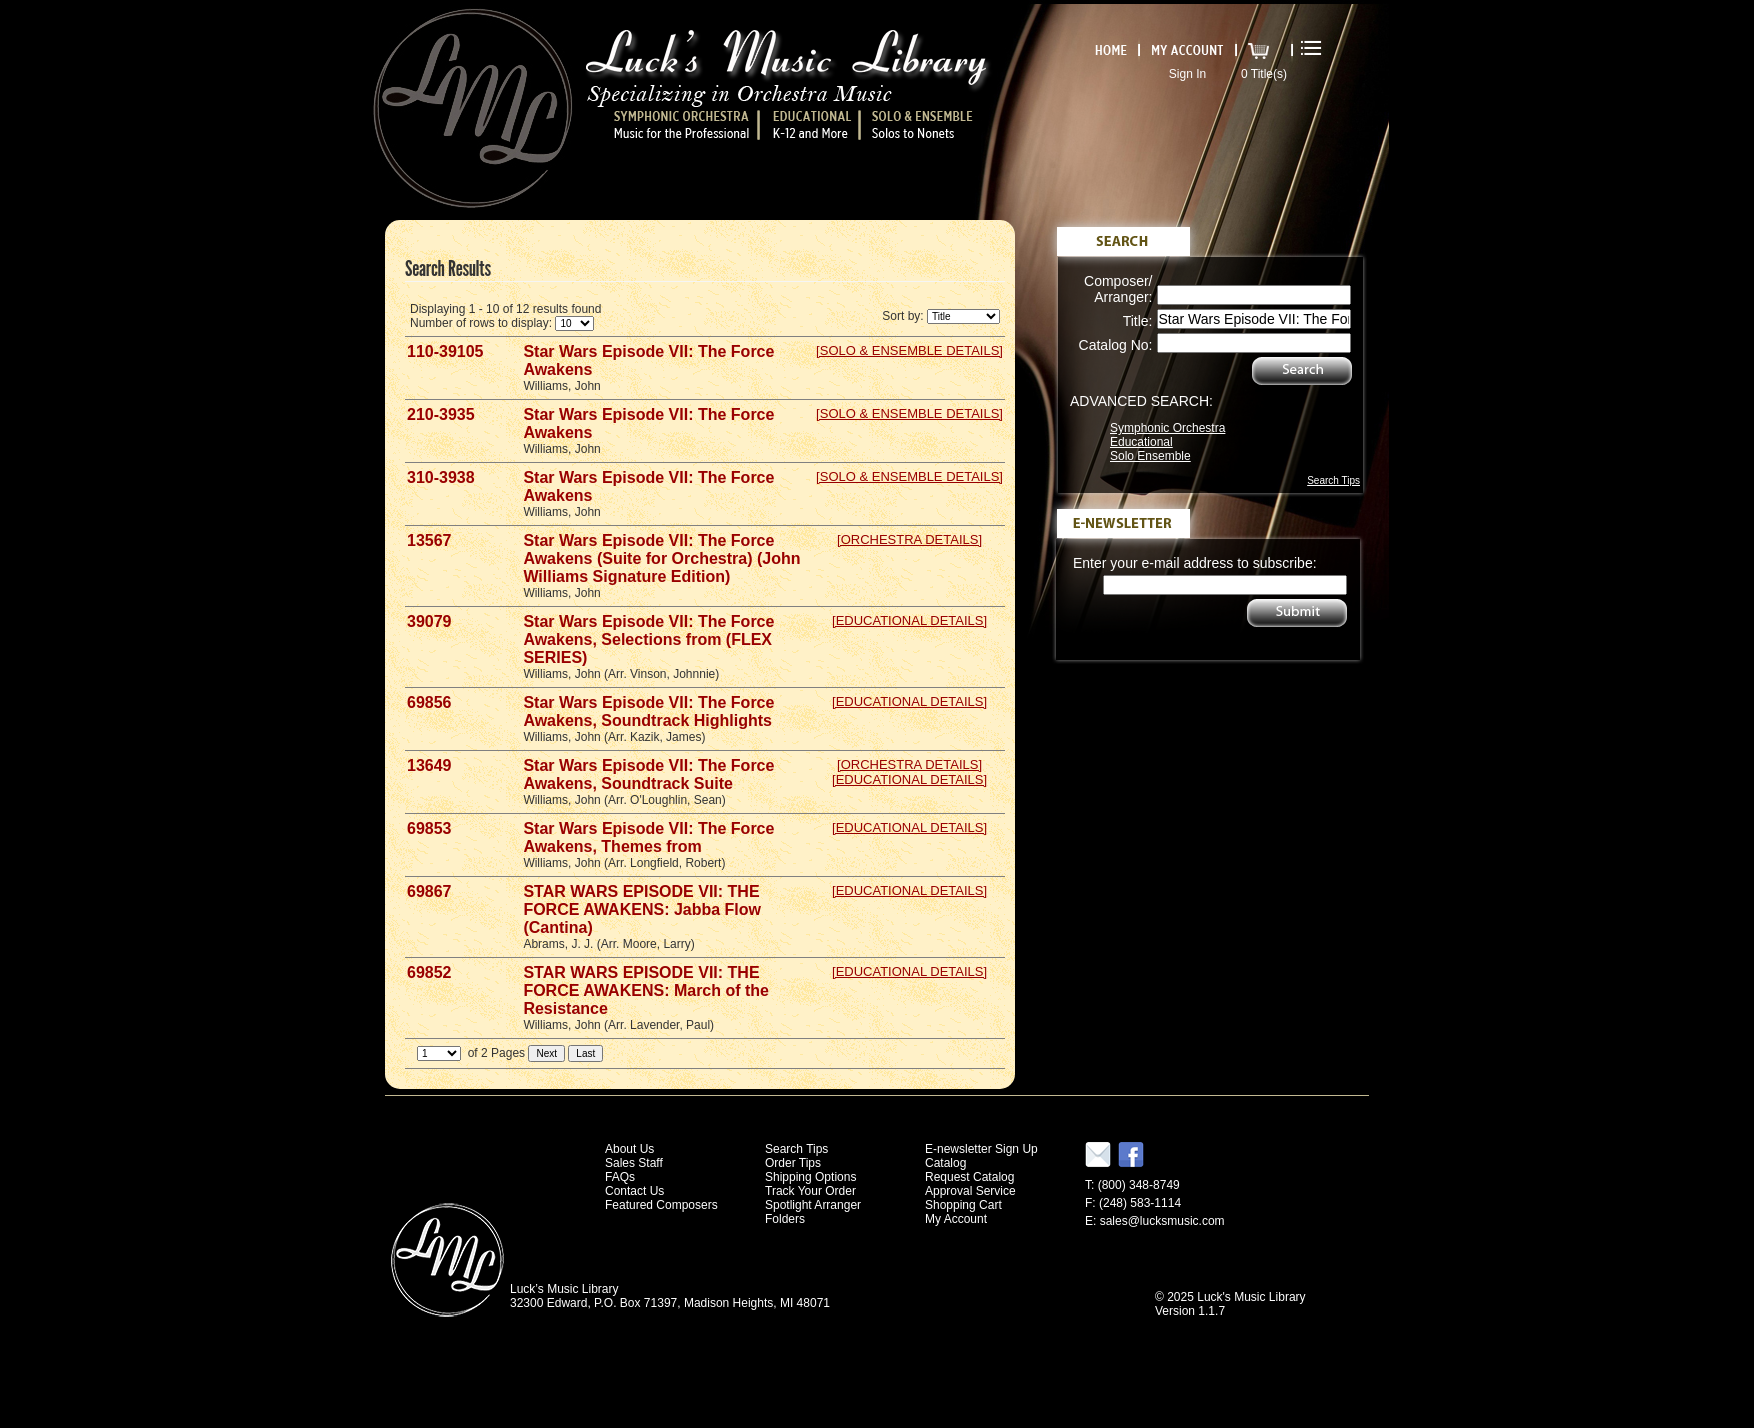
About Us (629, 1149)
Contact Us (634, 1191)
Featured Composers (661, 1205)
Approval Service (970, 1191)
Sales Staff (634, 1163)
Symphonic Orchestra (1167, 428)
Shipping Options (810, 1177)
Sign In (1187, 74)
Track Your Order (810, 1191)
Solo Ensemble (1150, 456)
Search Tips (1333, 480)
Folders (785, 1219)
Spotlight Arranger (813, 1205)
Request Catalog (969, 1177)
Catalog (945, 1163)
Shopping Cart (963, 1205)
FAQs (620, 1177)
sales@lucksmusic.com (1162, 1221)
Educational (1141, 442)
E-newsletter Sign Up (981, 1149)
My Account (956, 1219)
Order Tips (793, 1163)
